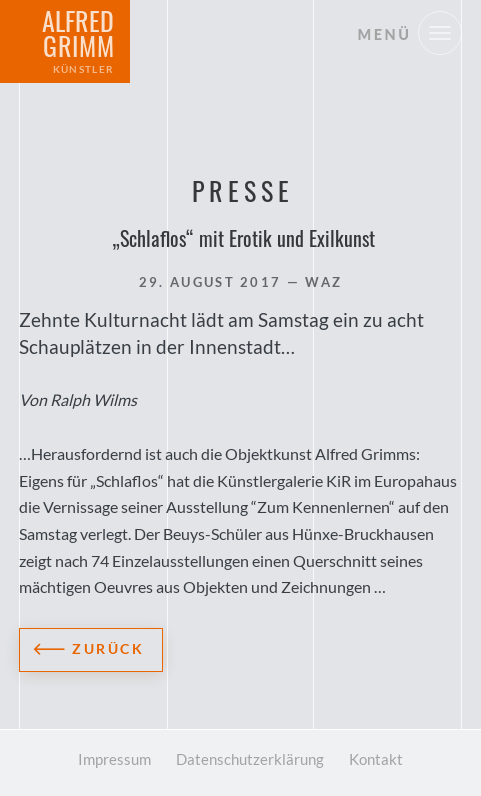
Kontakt (376, 759)
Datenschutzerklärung (250, 759)
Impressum (114, 759)
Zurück (108, 648)
